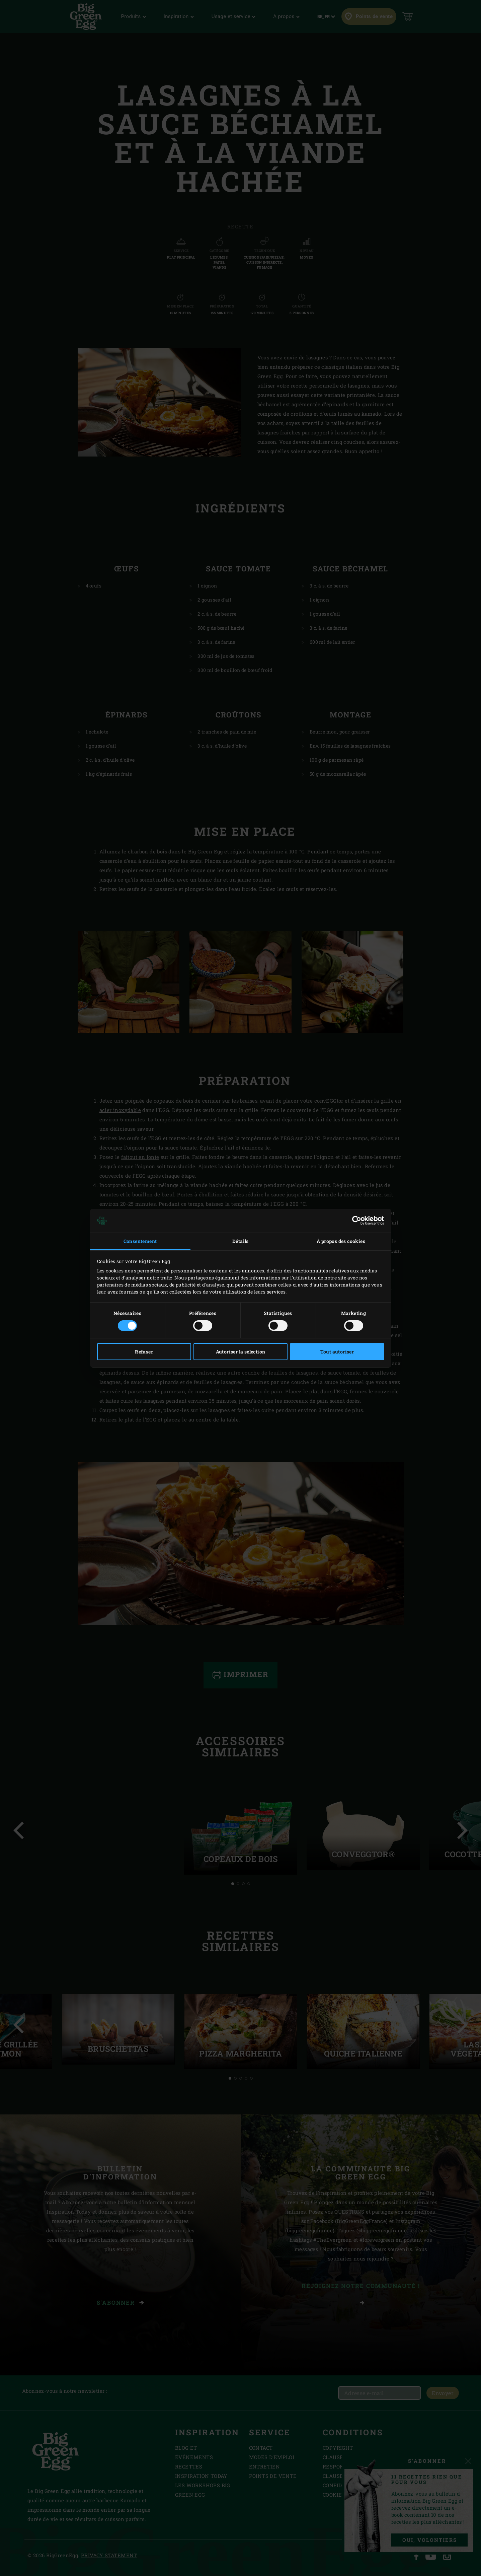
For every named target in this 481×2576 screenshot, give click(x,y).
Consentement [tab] (140, 1241)
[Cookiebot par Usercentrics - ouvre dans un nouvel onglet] (355, 1220)
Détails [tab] (240, 1241)
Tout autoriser (337, 1351)
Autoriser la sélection (240, 1351)
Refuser (144, 1351)
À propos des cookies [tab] (341, 1241)
